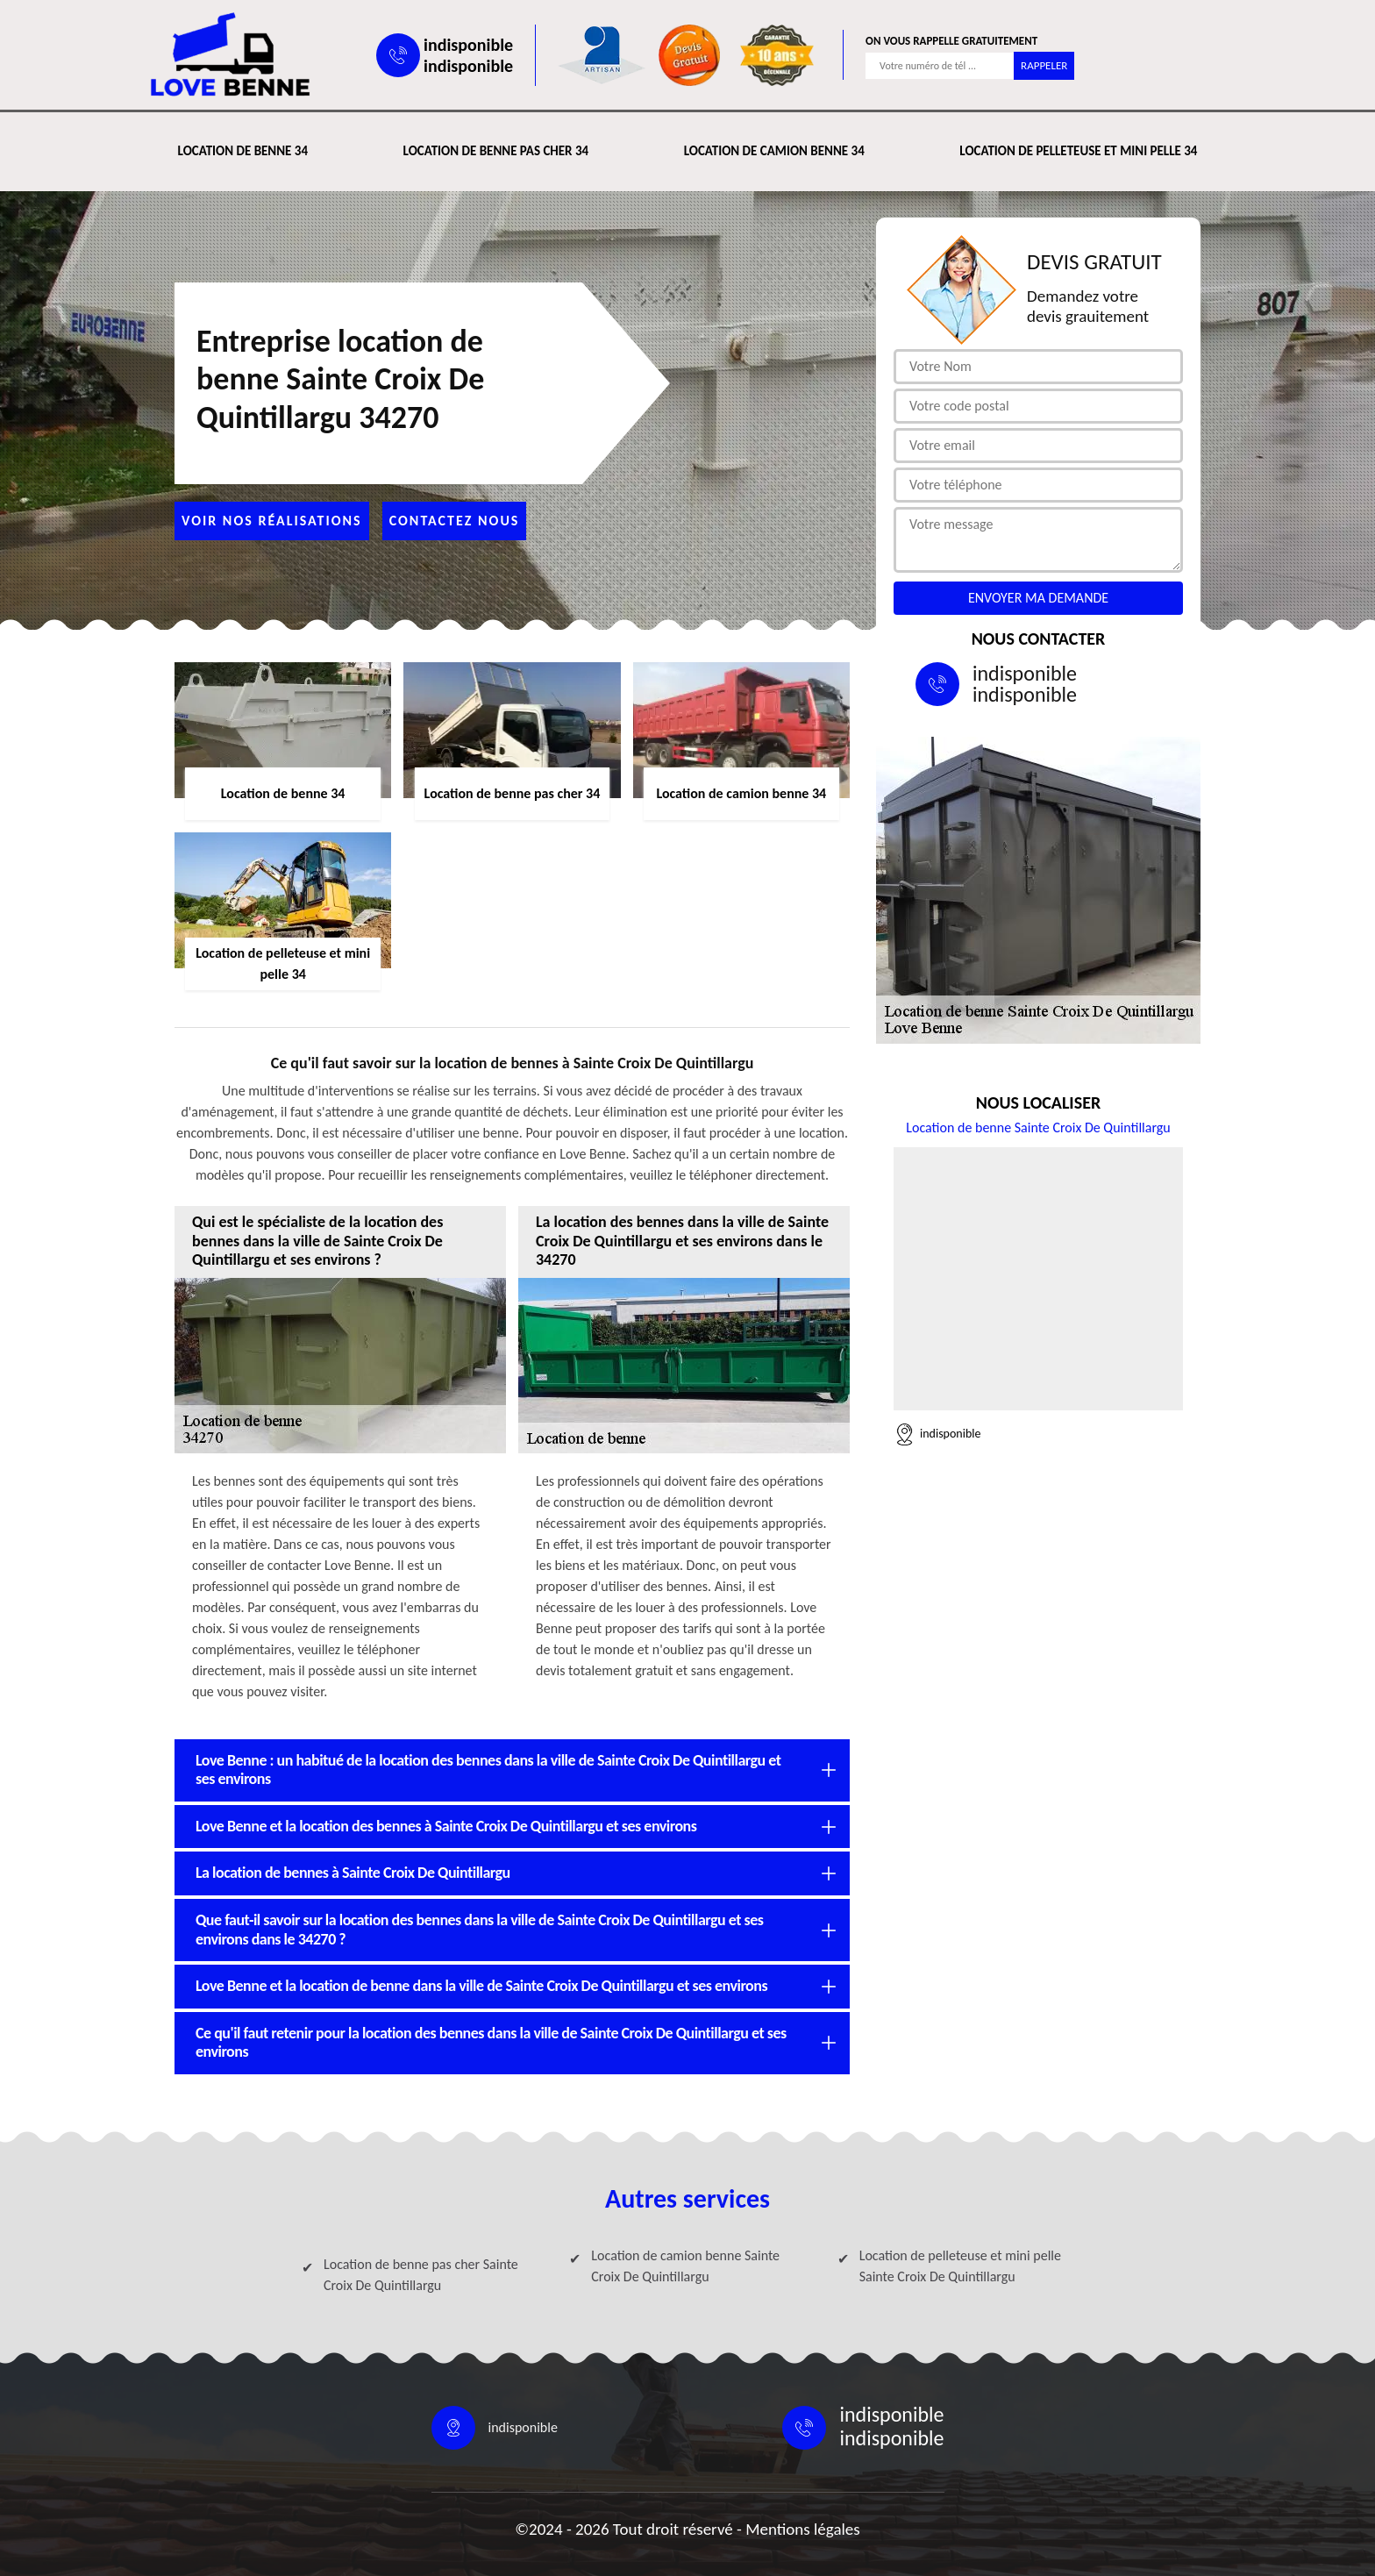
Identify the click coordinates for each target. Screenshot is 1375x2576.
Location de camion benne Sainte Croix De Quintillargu (685, 2266)
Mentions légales (802, 2529)
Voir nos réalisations (272, 520)
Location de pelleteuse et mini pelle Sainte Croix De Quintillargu (960, 2266)
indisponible (468, 44)
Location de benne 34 (243, 151)
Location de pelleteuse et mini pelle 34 (1078, 151)
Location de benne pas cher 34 (496, 151)
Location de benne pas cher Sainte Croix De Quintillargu (421, 2275)
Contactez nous (454, 520)
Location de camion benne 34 (774, 151)
